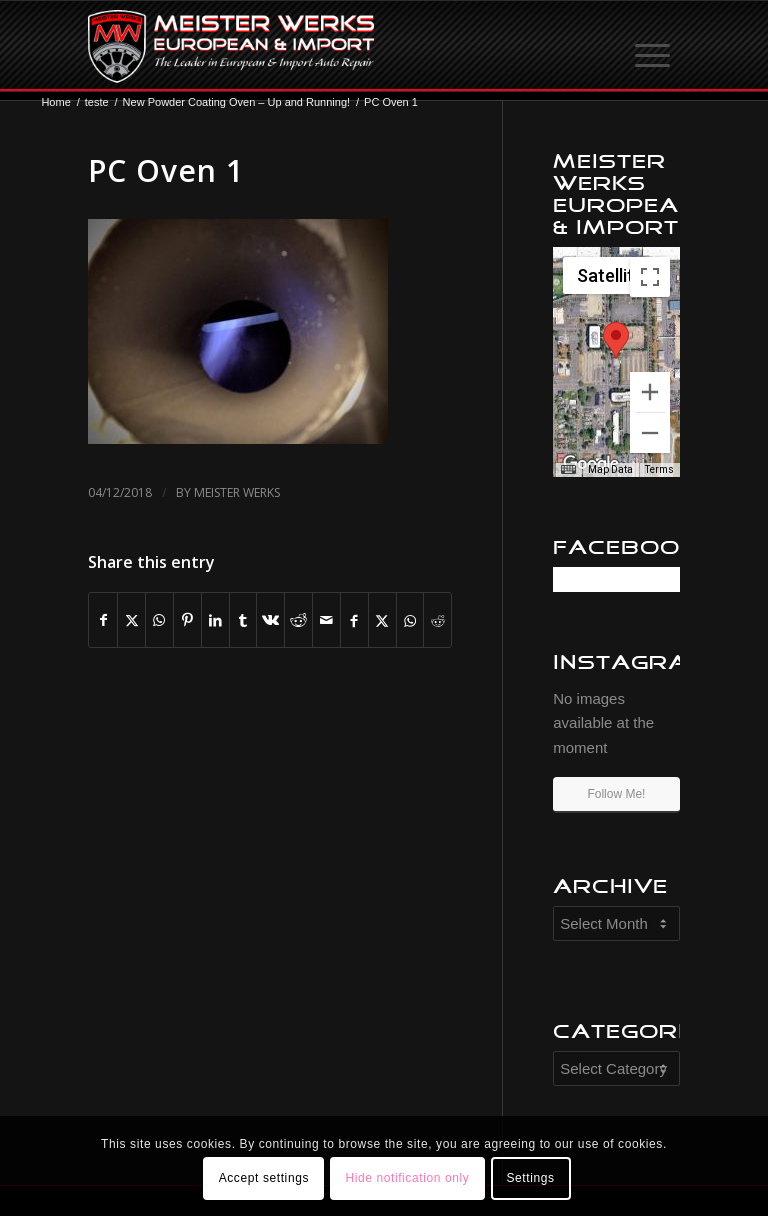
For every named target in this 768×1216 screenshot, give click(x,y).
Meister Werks (237, 492)
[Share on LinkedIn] (215, 620)
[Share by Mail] (326, 620)
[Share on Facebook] (103, 620)
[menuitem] (654, 46)
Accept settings (264, 1178)
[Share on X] (131, 620)
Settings (530, 1178)
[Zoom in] (650, 392)
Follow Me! (616, 794)
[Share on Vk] (270, 620)
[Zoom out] (650, 433)
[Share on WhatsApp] (159, 620)
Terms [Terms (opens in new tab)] (659, 469)
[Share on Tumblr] (243, 620)
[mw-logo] (230, 46)
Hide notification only (407, 1178)
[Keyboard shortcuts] (568, 470)
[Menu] (654, 46)
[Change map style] (613, 275)
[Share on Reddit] (298, 620)
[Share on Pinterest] (187, 620)
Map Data (610, 469)
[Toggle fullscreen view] (650, 277)
